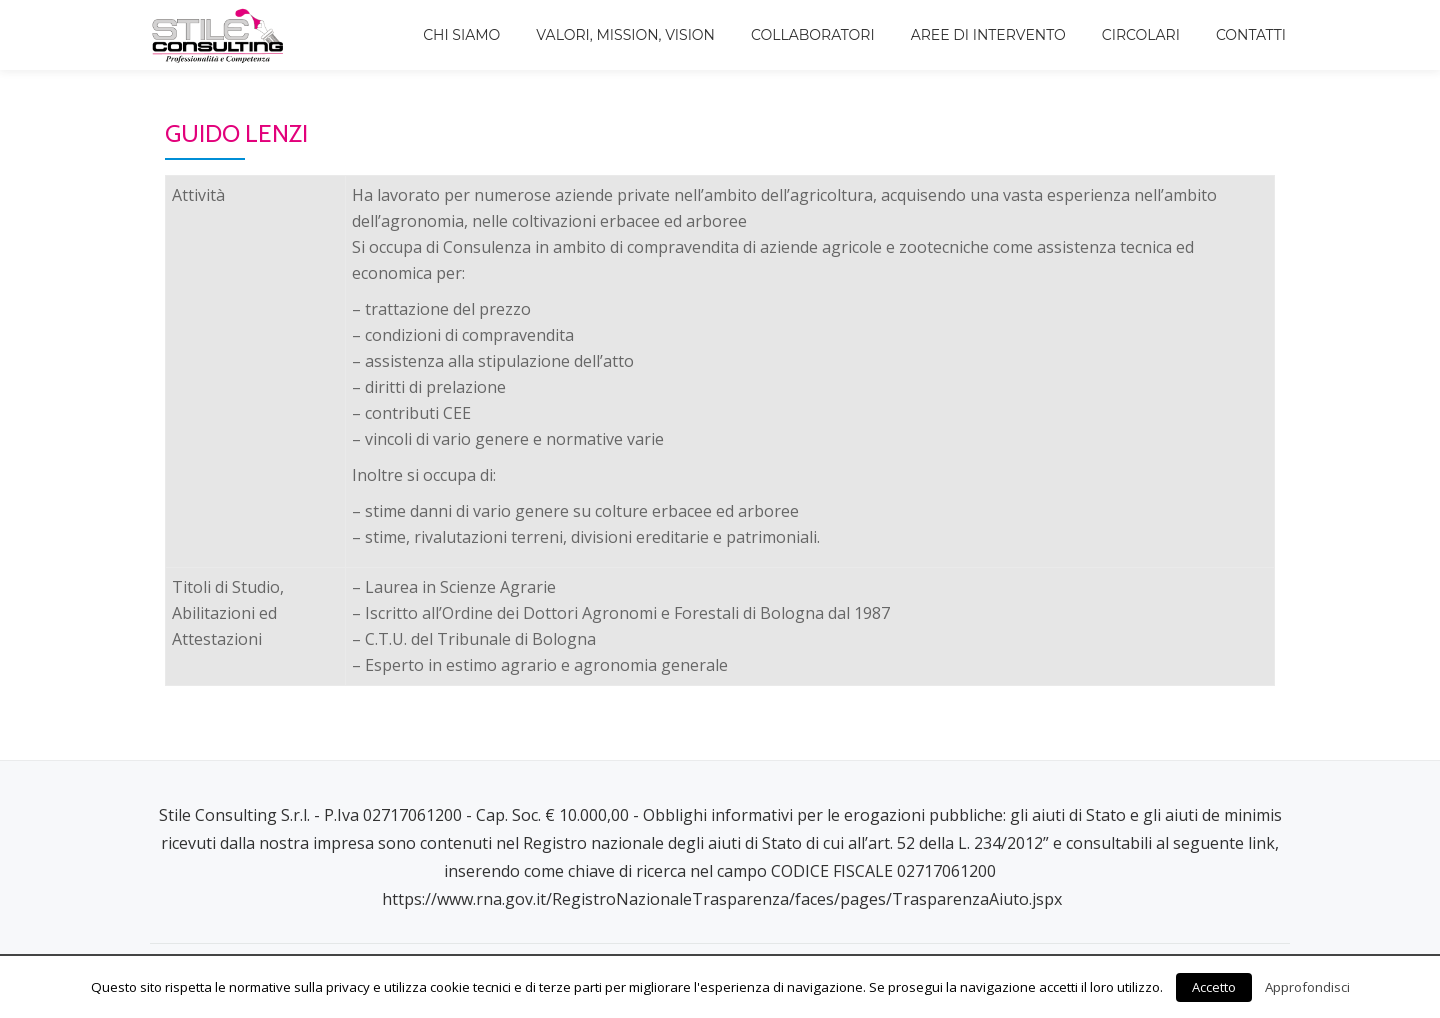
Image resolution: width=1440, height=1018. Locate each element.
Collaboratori (813, 35)
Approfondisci (1307, 987)
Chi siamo (461, 35)
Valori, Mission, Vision (625, 35)
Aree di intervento (988, 35)
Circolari (1141, 35)
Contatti (1251, 35)
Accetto (1214, 987)
